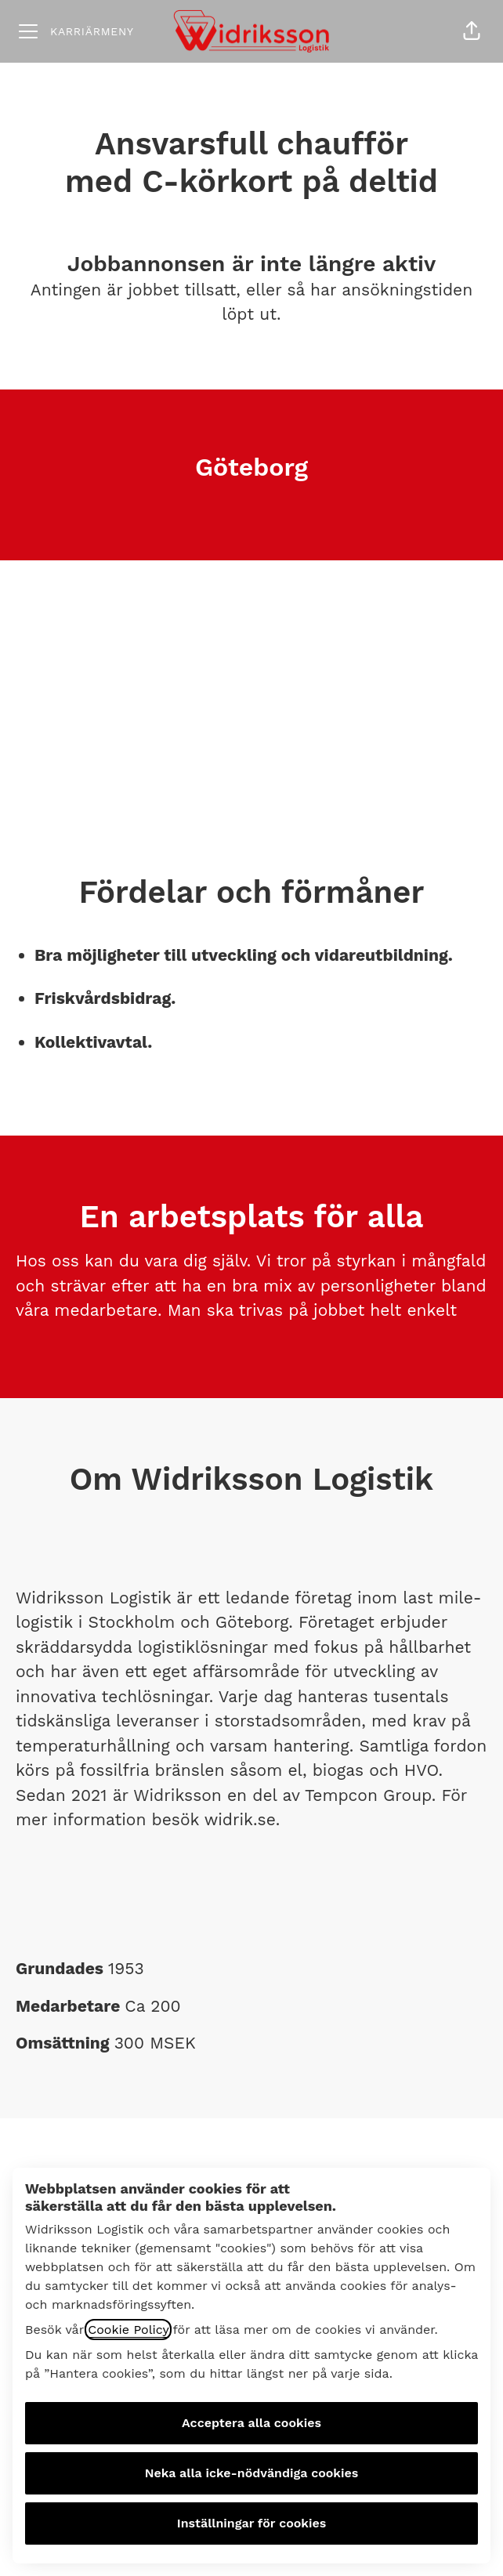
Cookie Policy (128, 2329)
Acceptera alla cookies (251, 2422)
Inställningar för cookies (252, 2523)
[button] (472, 31)
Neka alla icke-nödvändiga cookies (252, 2472)
